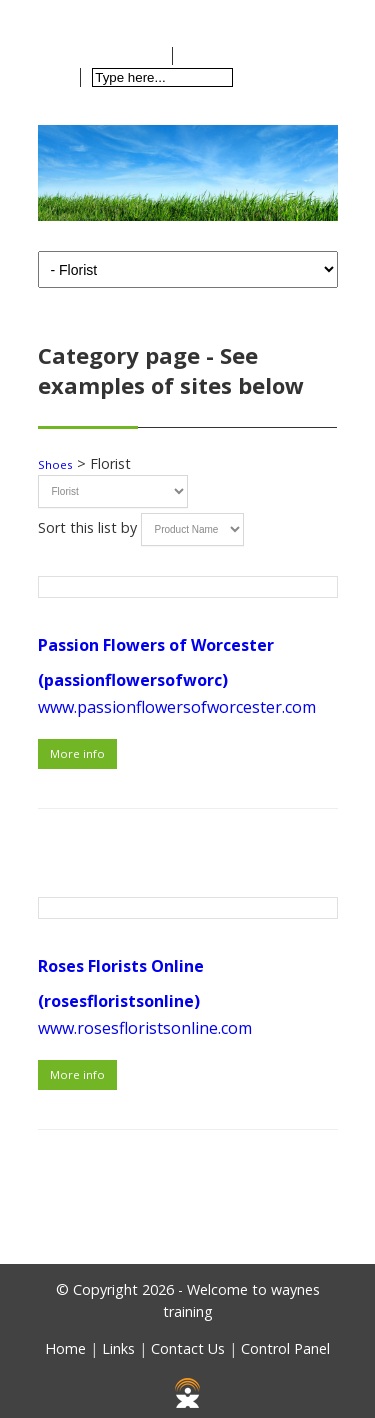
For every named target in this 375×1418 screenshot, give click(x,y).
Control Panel (285, 1348)
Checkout (231, 56)
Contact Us (188, 1348)
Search (275, 77)
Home (82, 15)
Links (118, 1348)
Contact (161, 15)
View (141, 56)
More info (77, 753)
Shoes (55, 464)
